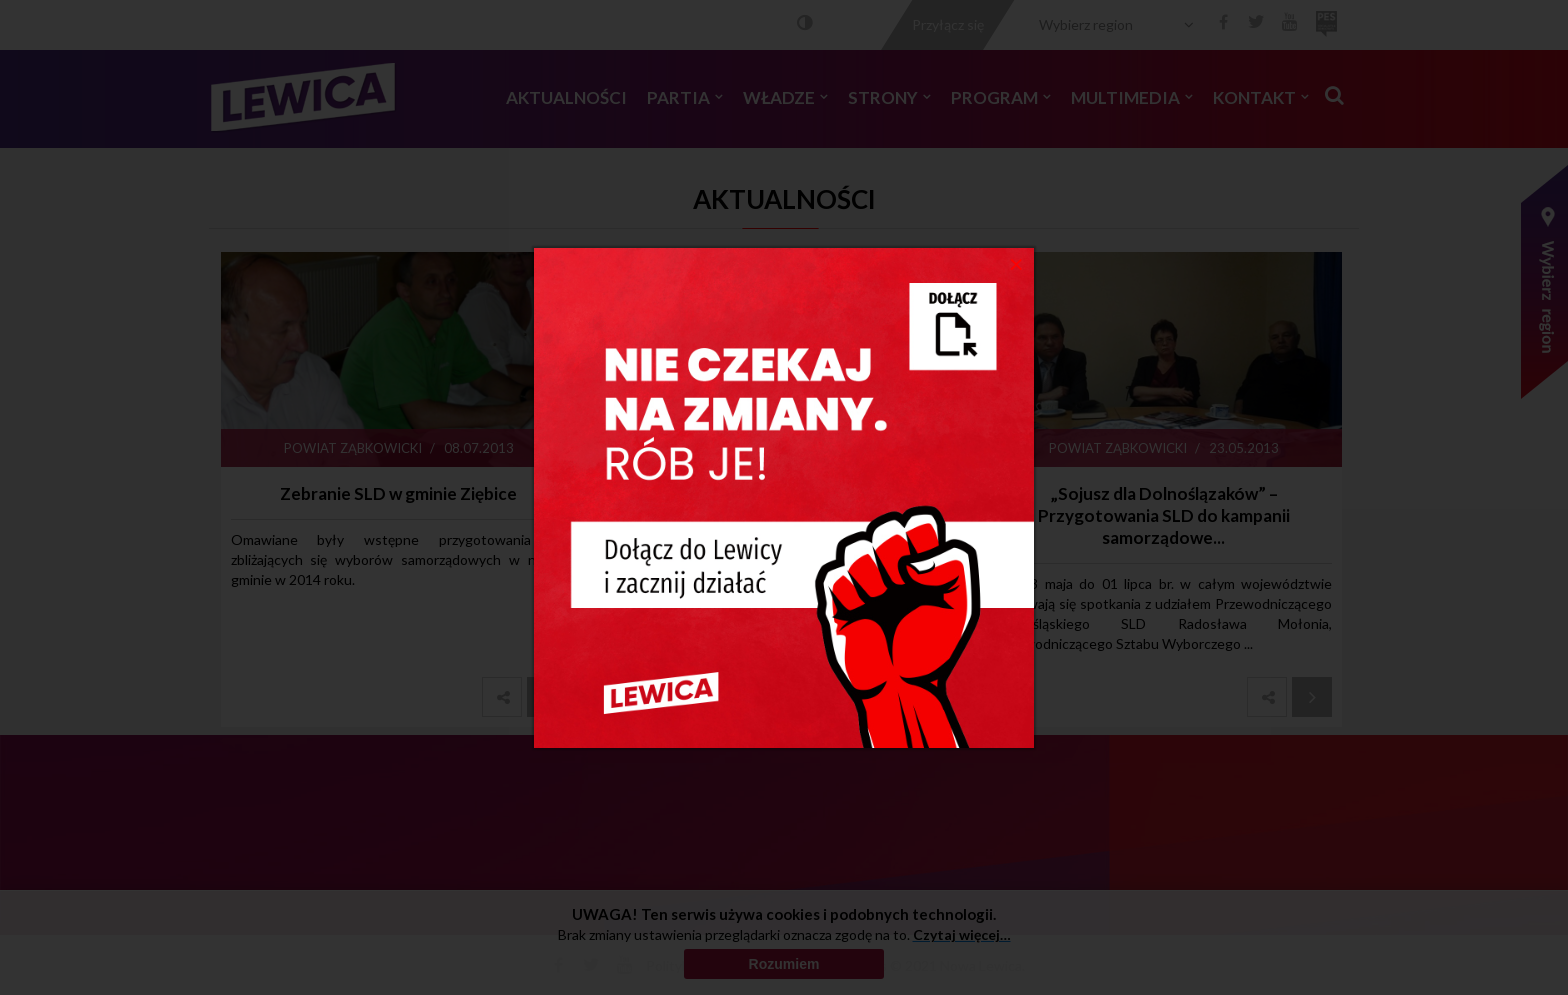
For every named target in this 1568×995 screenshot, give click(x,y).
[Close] (1016, 263)
